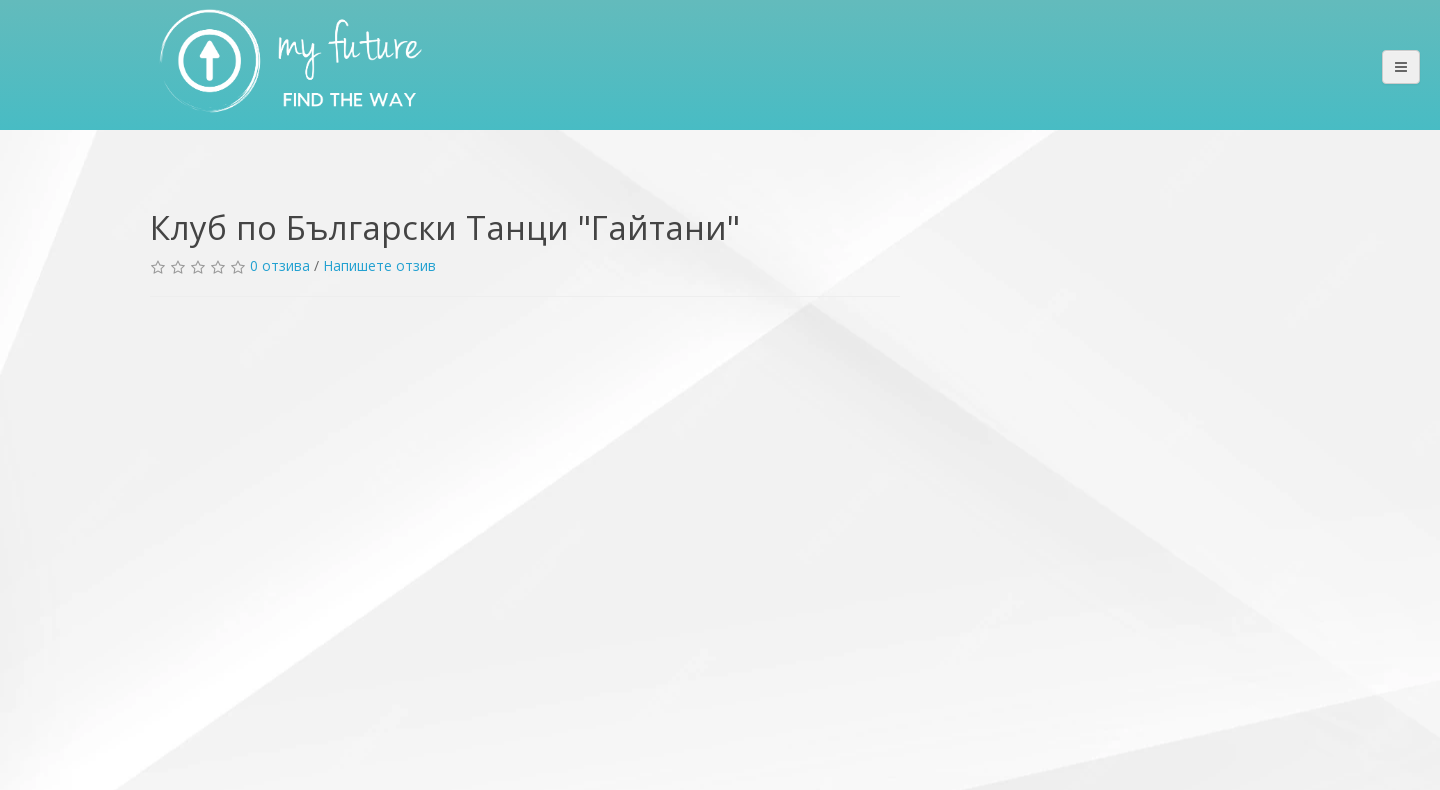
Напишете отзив (379, 265)
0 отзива (280, 265)
